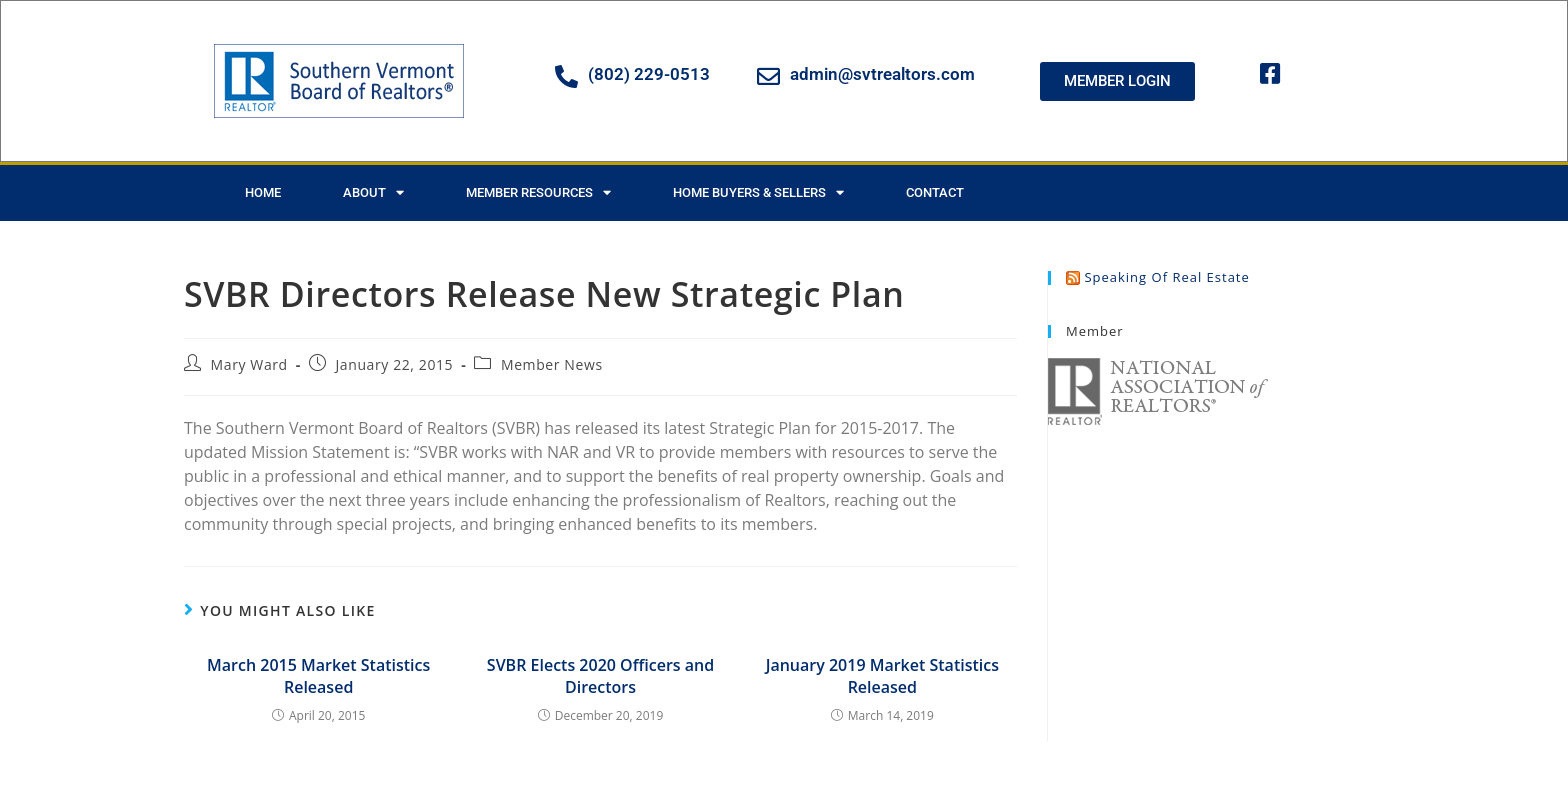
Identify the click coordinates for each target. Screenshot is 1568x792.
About (373, 192)
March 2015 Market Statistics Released (318, 676)
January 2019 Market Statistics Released (882, 676)
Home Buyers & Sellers (758, 192)
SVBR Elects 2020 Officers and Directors (600, 676)
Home (263, 192)
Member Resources (538, 192)
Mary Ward (249, 364)
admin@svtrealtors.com (882, 74)
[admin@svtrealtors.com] (768, 76)
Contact (935, 192)
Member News (552, 364)
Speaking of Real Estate (1166, 277)
